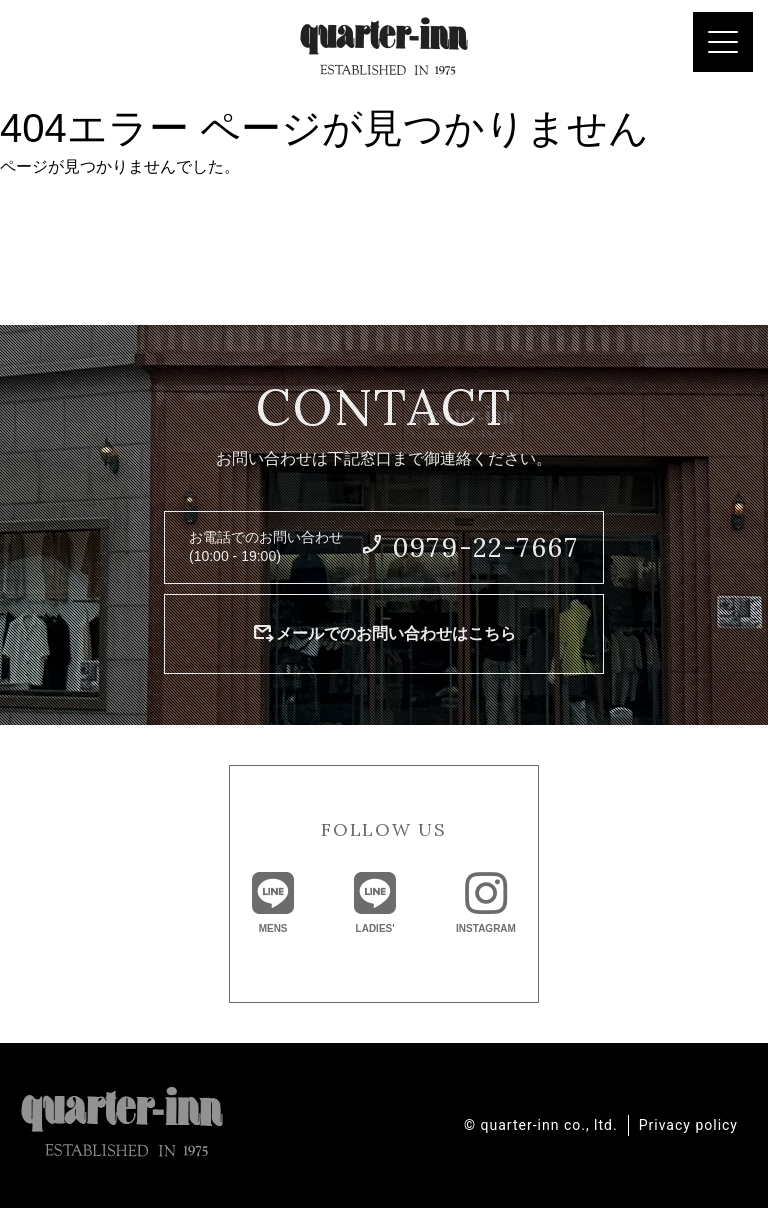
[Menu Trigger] (723, 42)
